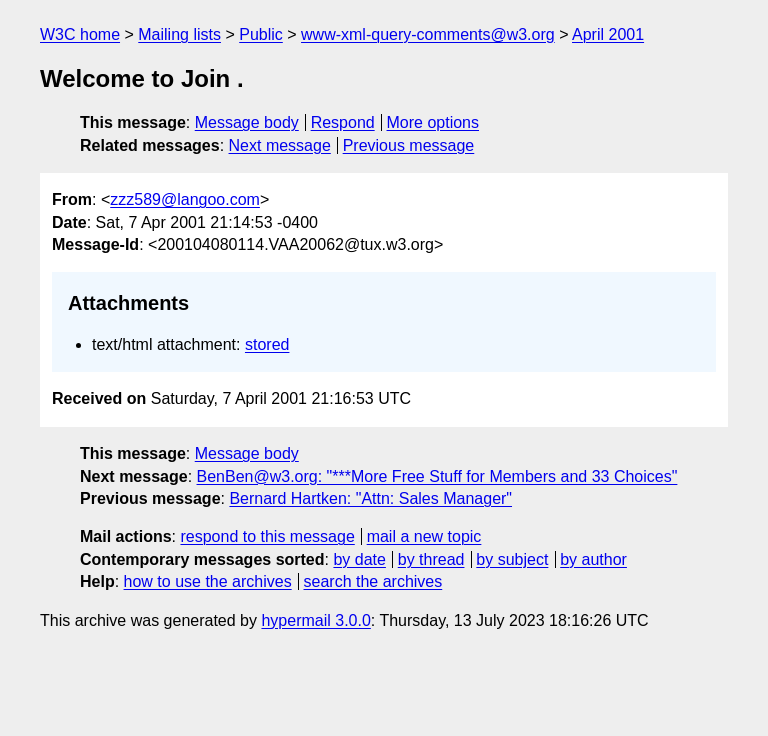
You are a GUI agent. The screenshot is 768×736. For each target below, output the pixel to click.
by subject (512, 559)
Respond (343, 122)
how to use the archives (208, 581)
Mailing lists (179, 34)
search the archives (373, 581)
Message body (247, 122)
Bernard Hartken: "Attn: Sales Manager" (370, 498)
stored (267, 344)
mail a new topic (424, 536)
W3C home (80, 34)
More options (433, 122)
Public (261, 34)
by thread (431, 559)
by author (593, 559)
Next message (280, 145)
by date (359, 559)
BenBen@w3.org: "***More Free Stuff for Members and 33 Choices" (437, 476)
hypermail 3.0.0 (315, 620)
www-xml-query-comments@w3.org (428, 34)
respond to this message (267, 536)
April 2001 (608, 34)
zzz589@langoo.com (185, 199)
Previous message (409, 145)
